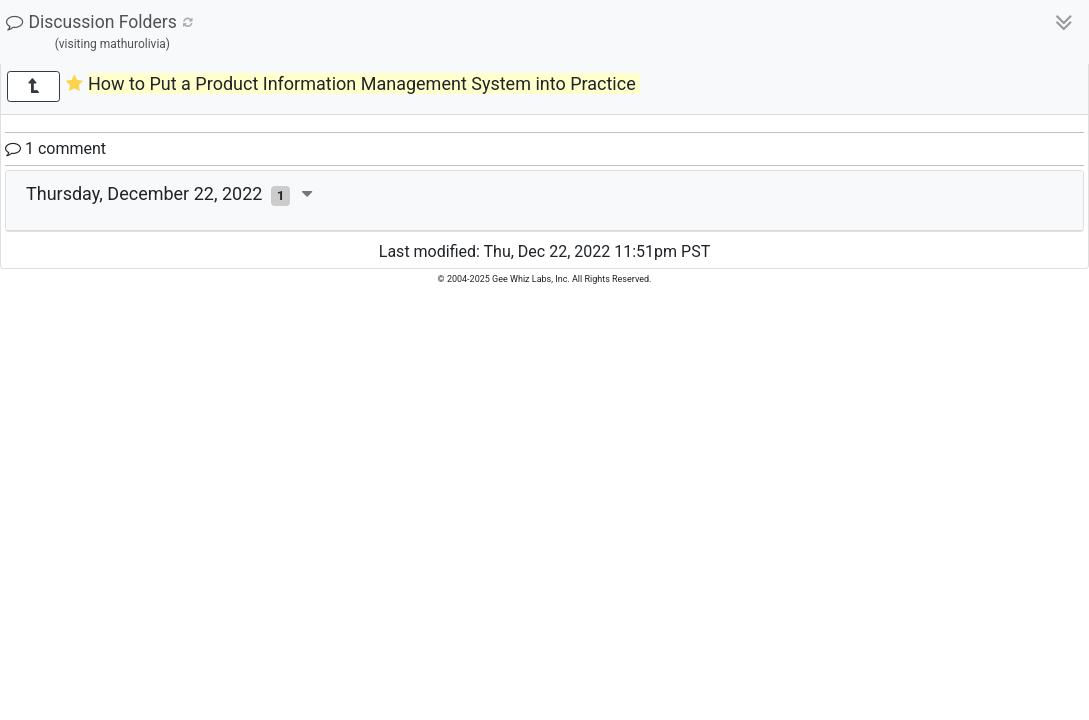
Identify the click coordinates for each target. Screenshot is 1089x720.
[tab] (544, 201)
